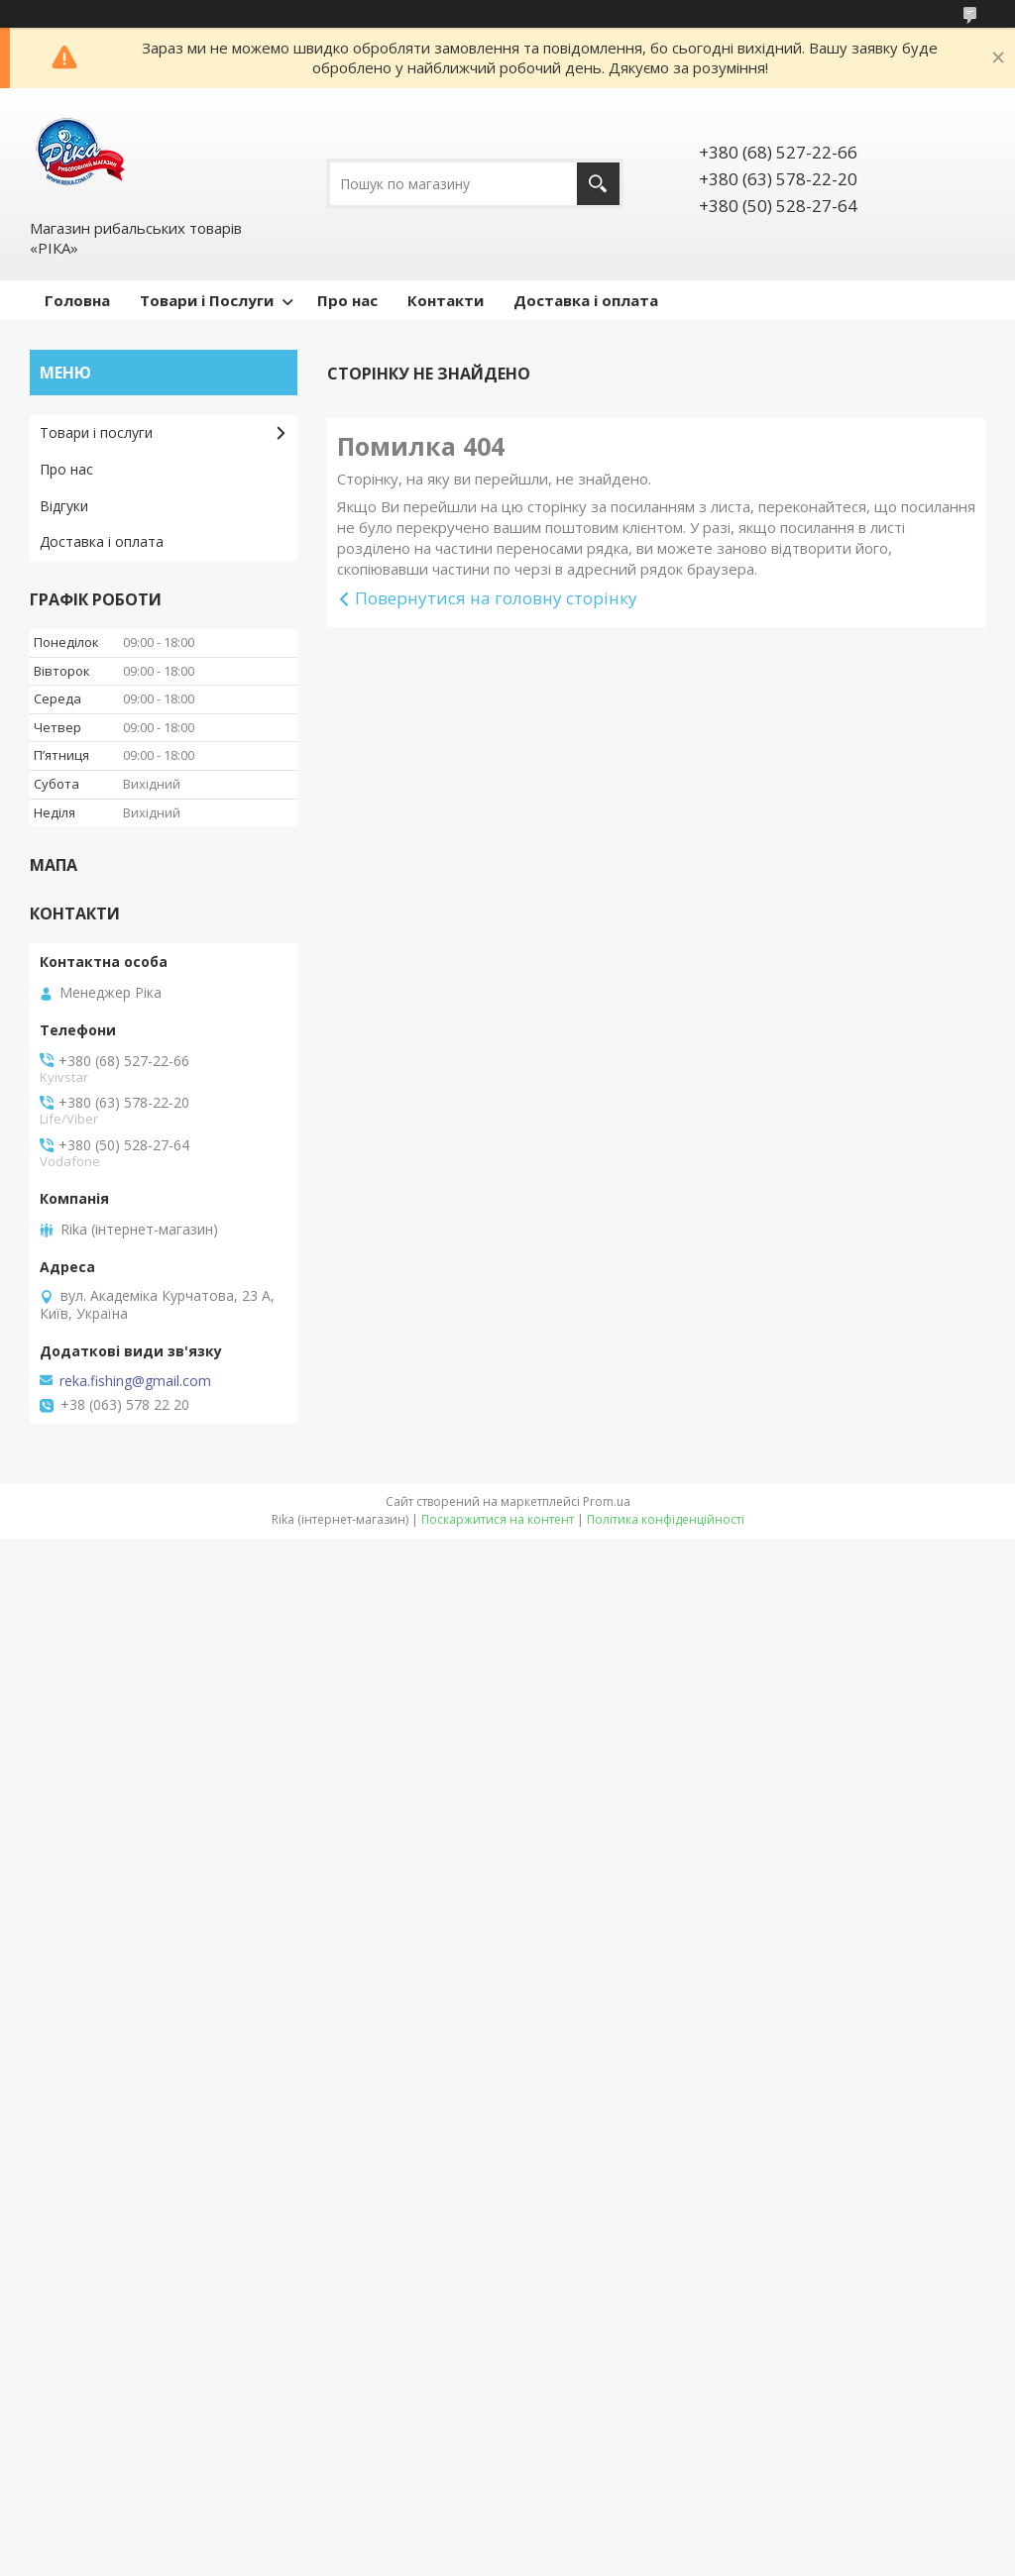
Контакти (445, 300)
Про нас (347, 300)
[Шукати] (598, 183)
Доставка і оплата (585, 300)
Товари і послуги (96, 432)
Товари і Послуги (207, 300)
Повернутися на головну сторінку (496, 598)
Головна (77, 300)
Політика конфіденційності (665, 1519)
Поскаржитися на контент (497, 1519)
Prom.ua (606, 1501)
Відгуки (64, 505)
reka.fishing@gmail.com (135, 1381)
